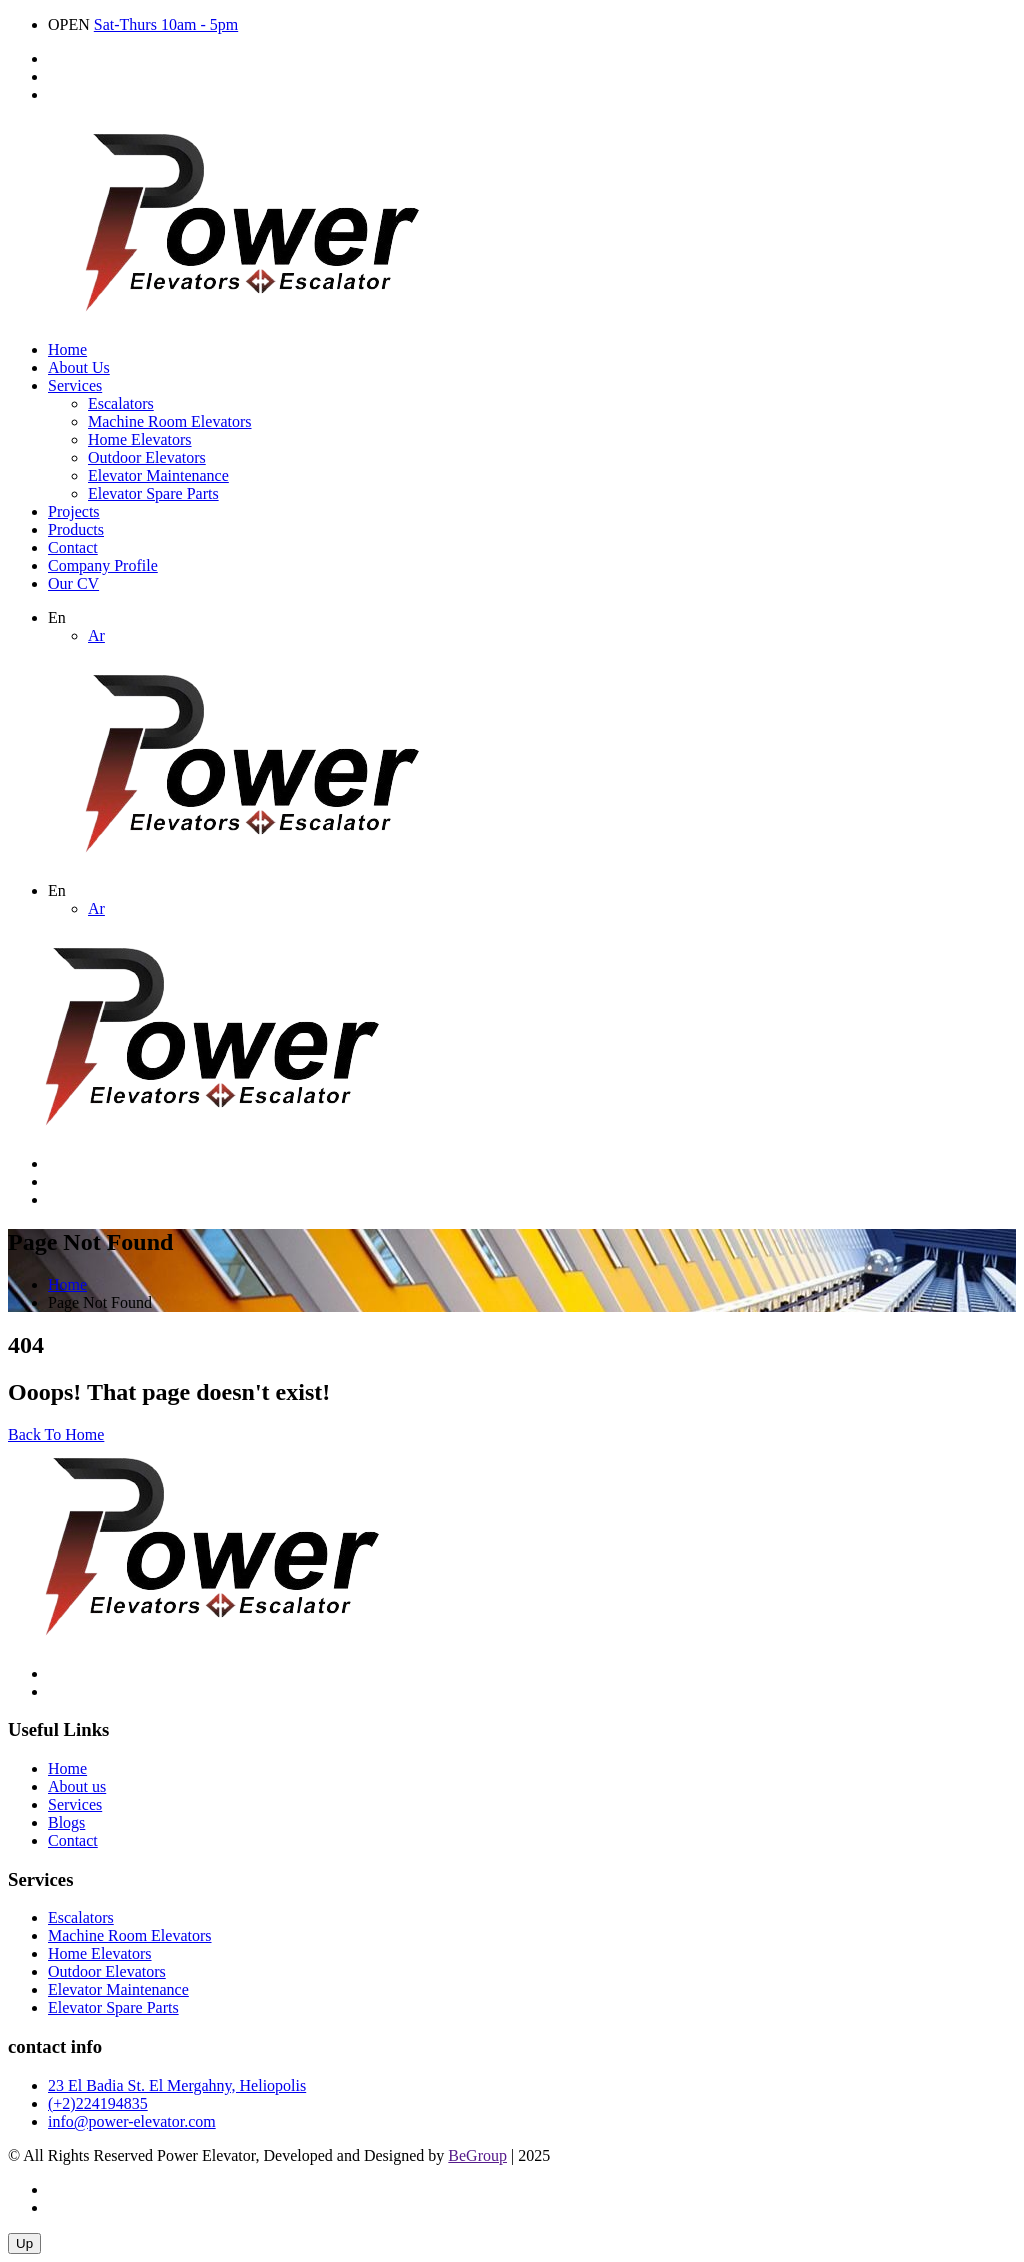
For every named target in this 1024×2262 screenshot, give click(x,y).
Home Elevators (140, 439)
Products (76, 529)
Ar (96, 635)
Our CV (73, 583)
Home (67, 349)
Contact (73, 547)
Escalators (121, 403)
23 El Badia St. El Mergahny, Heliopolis (177, 2085)
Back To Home (56, 1434)
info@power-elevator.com (132, 2121)
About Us (79, 367)
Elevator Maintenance (158, 475)
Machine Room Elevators (170, 421)
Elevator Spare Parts (153, 493)
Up (24, 2243)
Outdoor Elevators (147, 457)
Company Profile (103, 565)
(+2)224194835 (98, 2103)
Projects (74, 511)
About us (77, 1786)
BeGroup (477, 2155)
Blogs (66, 1822)
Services (75, 385)
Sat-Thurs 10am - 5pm (166, 24)
